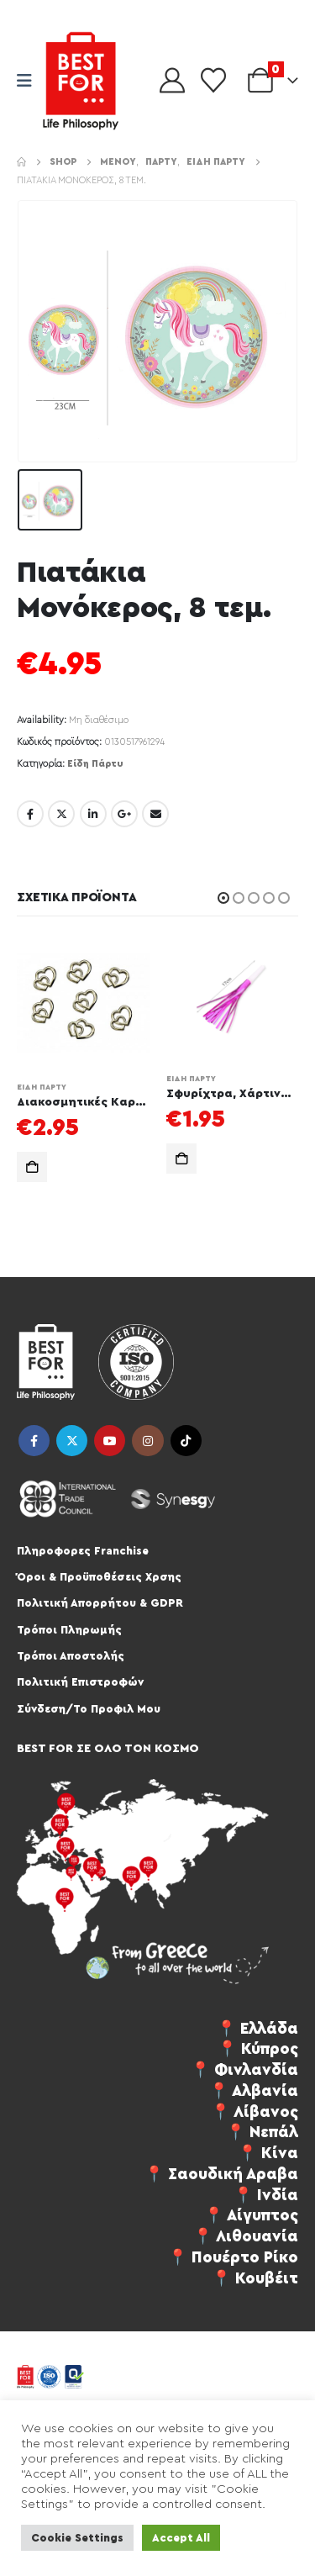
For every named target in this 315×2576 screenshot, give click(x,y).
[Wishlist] (213, 80)
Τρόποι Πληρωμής (69, 1629)
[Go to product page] (83, 1003)
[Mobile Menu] (30, 81)
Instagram (147, 1440)
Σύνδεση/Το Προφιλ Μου (88, 1708)
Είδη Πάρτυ (95, 763)
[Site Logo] (80, 80)
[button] (223, 898)
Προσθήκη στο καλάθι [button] (32, 1167)
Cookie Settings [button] (77, 2537)
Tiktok (186, 1440)
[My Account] (172, 80)
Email (155, 813)
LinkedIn (93, 813)
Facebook (30, 813)
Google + (124, 813)
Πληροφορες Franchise (83, 1550)
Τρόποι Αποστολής (70, 1655)
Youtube (109, 1440)
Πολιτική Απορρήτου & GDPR (100, 1602)
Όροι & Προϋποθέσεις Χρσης (99, 1576)
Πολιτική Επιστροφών (80, 1681)
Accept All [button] (181, 2537)
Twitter (61, 813)
